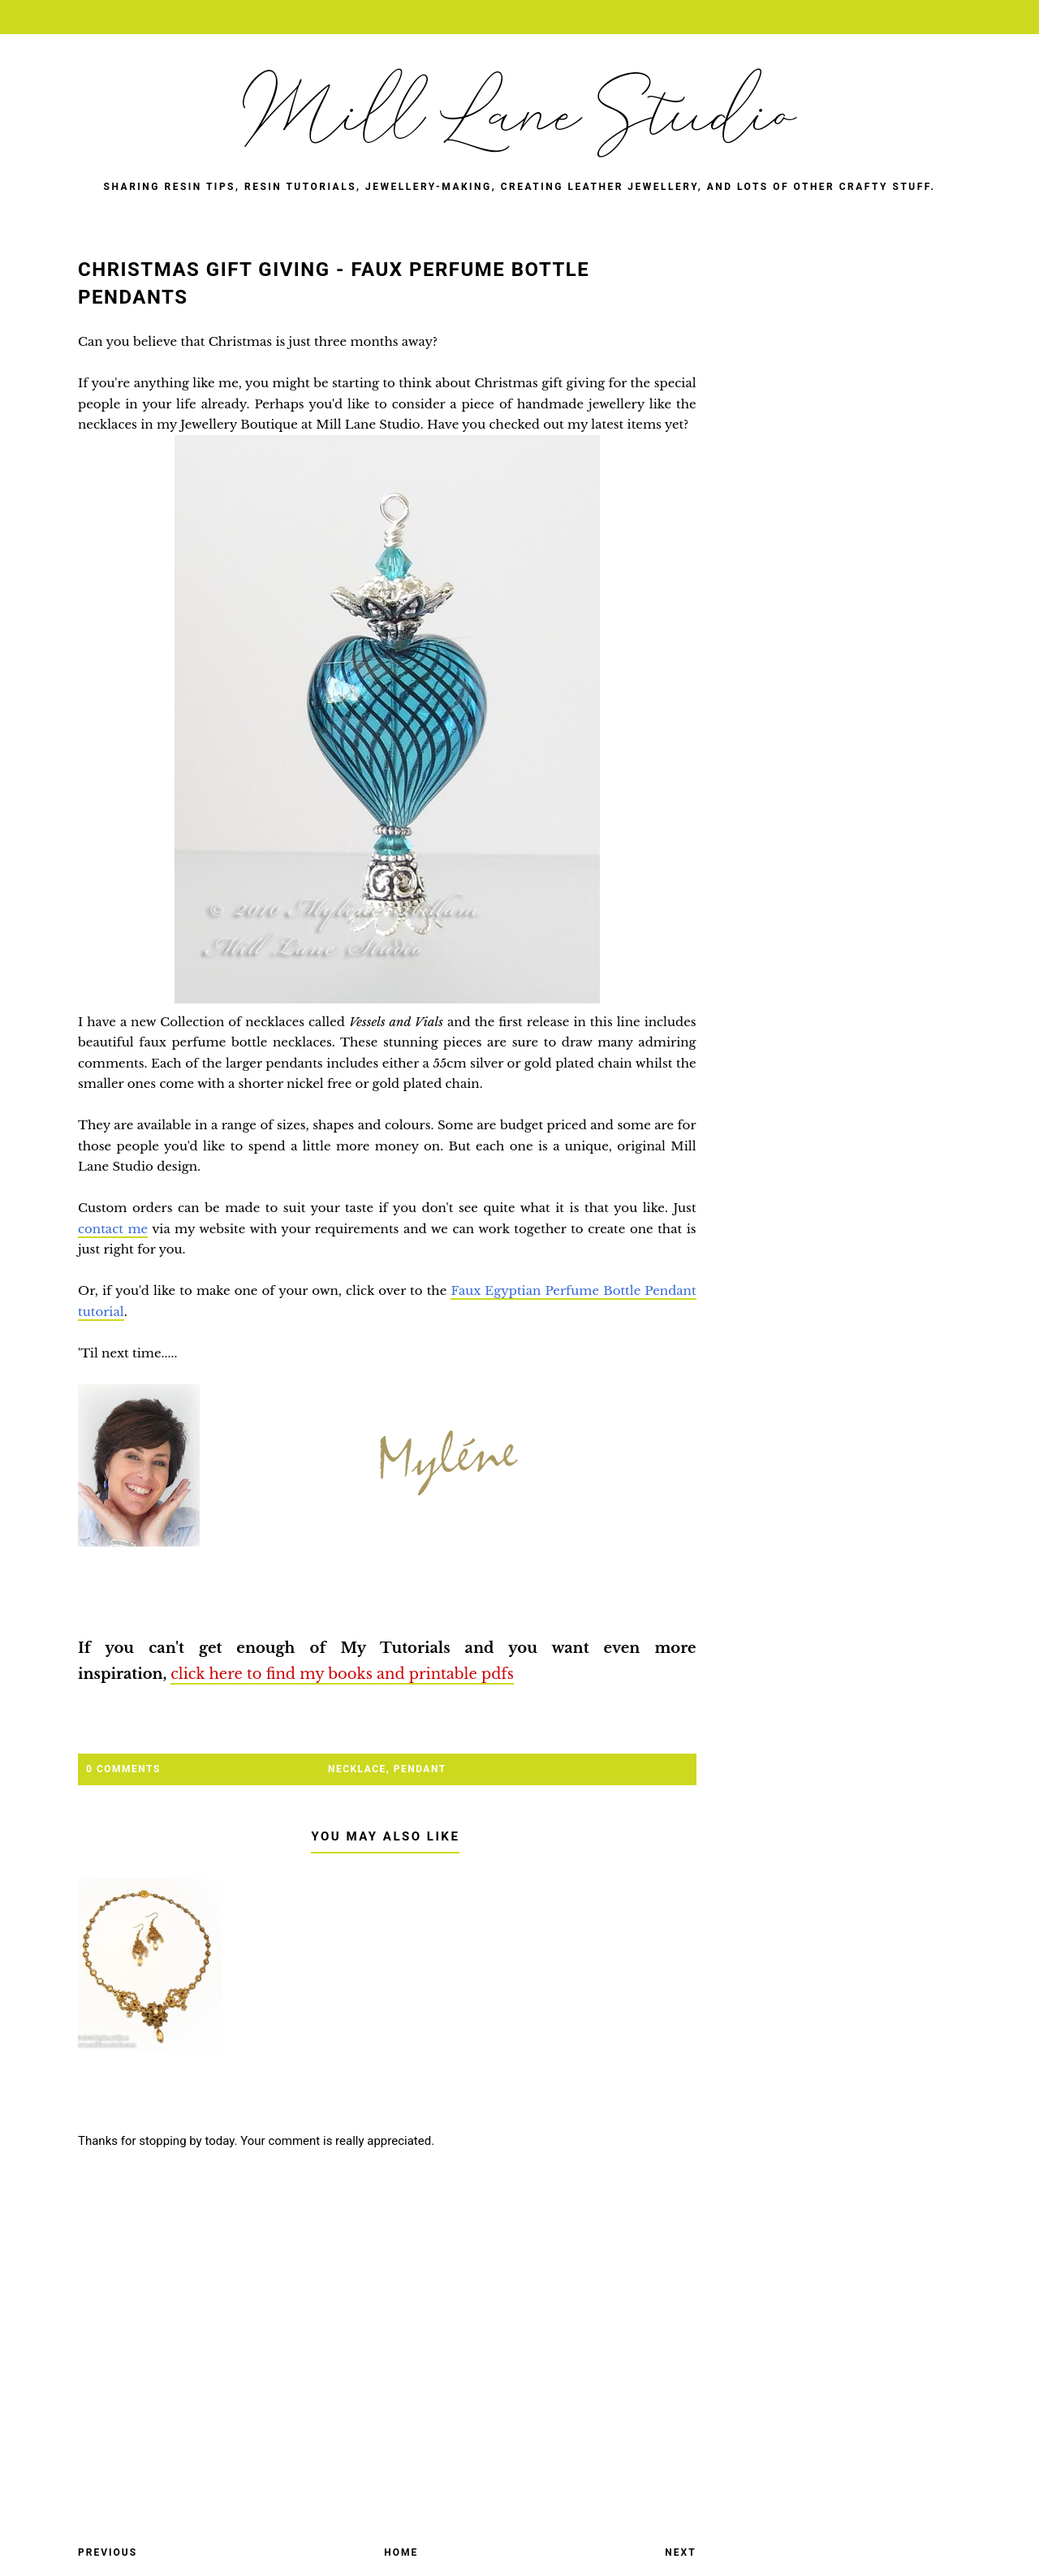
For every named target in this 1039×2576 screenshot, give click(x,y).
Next (680, 2552)
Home (401, 2552)
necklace (357, 1769)
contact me (113, 1228)
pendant (420, 1769)
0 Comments (123, 1769)
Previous (107, 2552)
